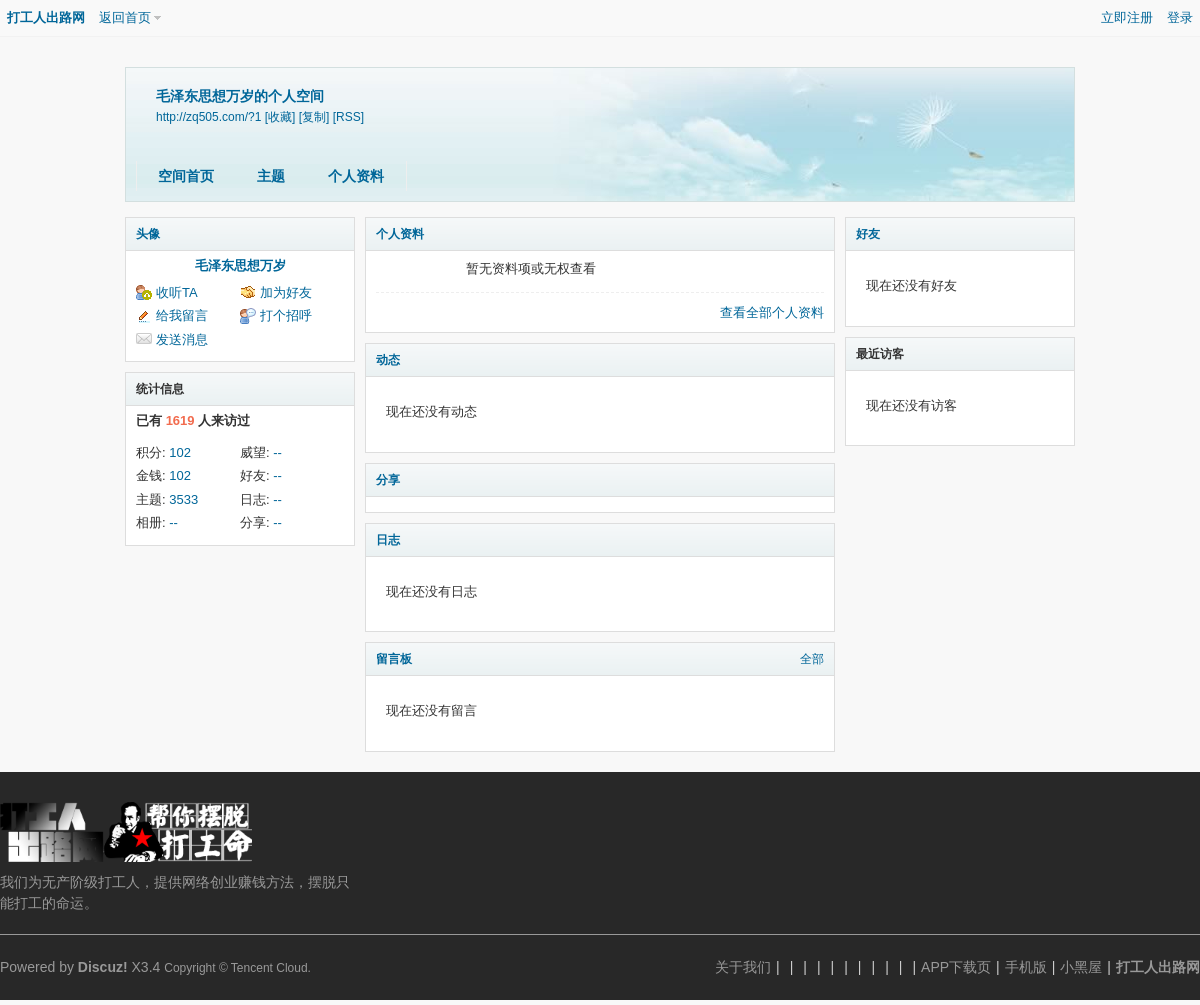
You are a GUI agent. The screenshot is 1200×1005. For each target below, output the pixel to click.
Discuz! (103, 967)
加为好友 (286, 292)
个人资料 (356, 176)
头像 (148, 234)
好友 (868, 234)
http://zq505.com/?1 (208, 117)
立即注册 (1127, 17)
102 (180, 452)
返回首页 (125, 17)
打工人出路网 (46, 17)
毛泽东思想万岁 (240, 265)
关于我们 (743, 967)
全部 (812, 659)
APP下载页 (956, 967)
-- (277, 452)
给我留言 (182, 315)
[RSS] (348, 117)
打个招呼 (286, 315)
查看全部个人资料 (772, 312)
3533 (183, 499)
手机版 (1026, 967)
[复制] (314, 117)
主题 (271, 176)
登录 (1180, 17)
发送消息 (182, 339)
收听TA (177, 292)
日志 (388, 540)
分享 (388, 480)
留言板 (394, 659)
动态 (388, 360)
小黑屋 (1081, 967)
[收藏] (280, 117)
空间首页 (186, 176)
